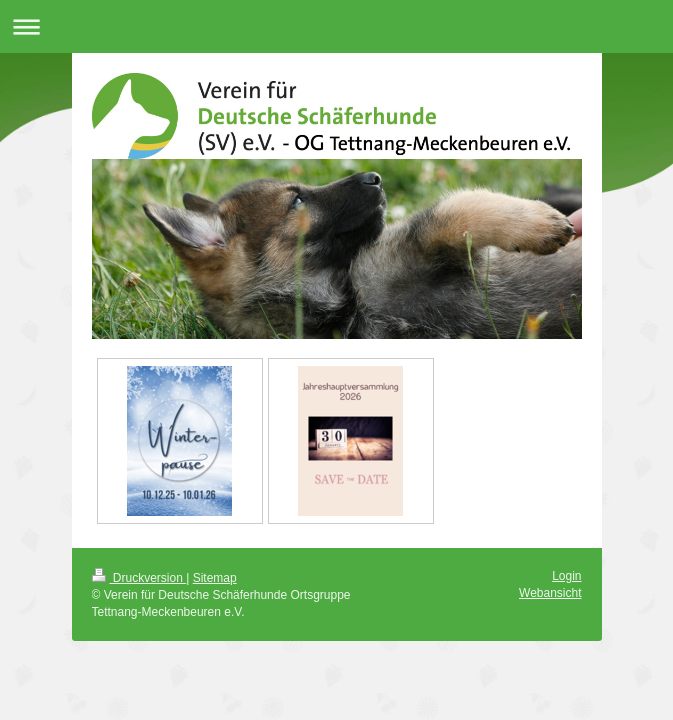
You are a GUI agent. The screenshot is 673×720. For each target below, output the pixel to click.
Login (566, 576)
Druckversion (139, 578)
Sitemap (215, 578)
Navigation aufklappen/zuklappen (336, 26)
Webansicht (550, 593)
